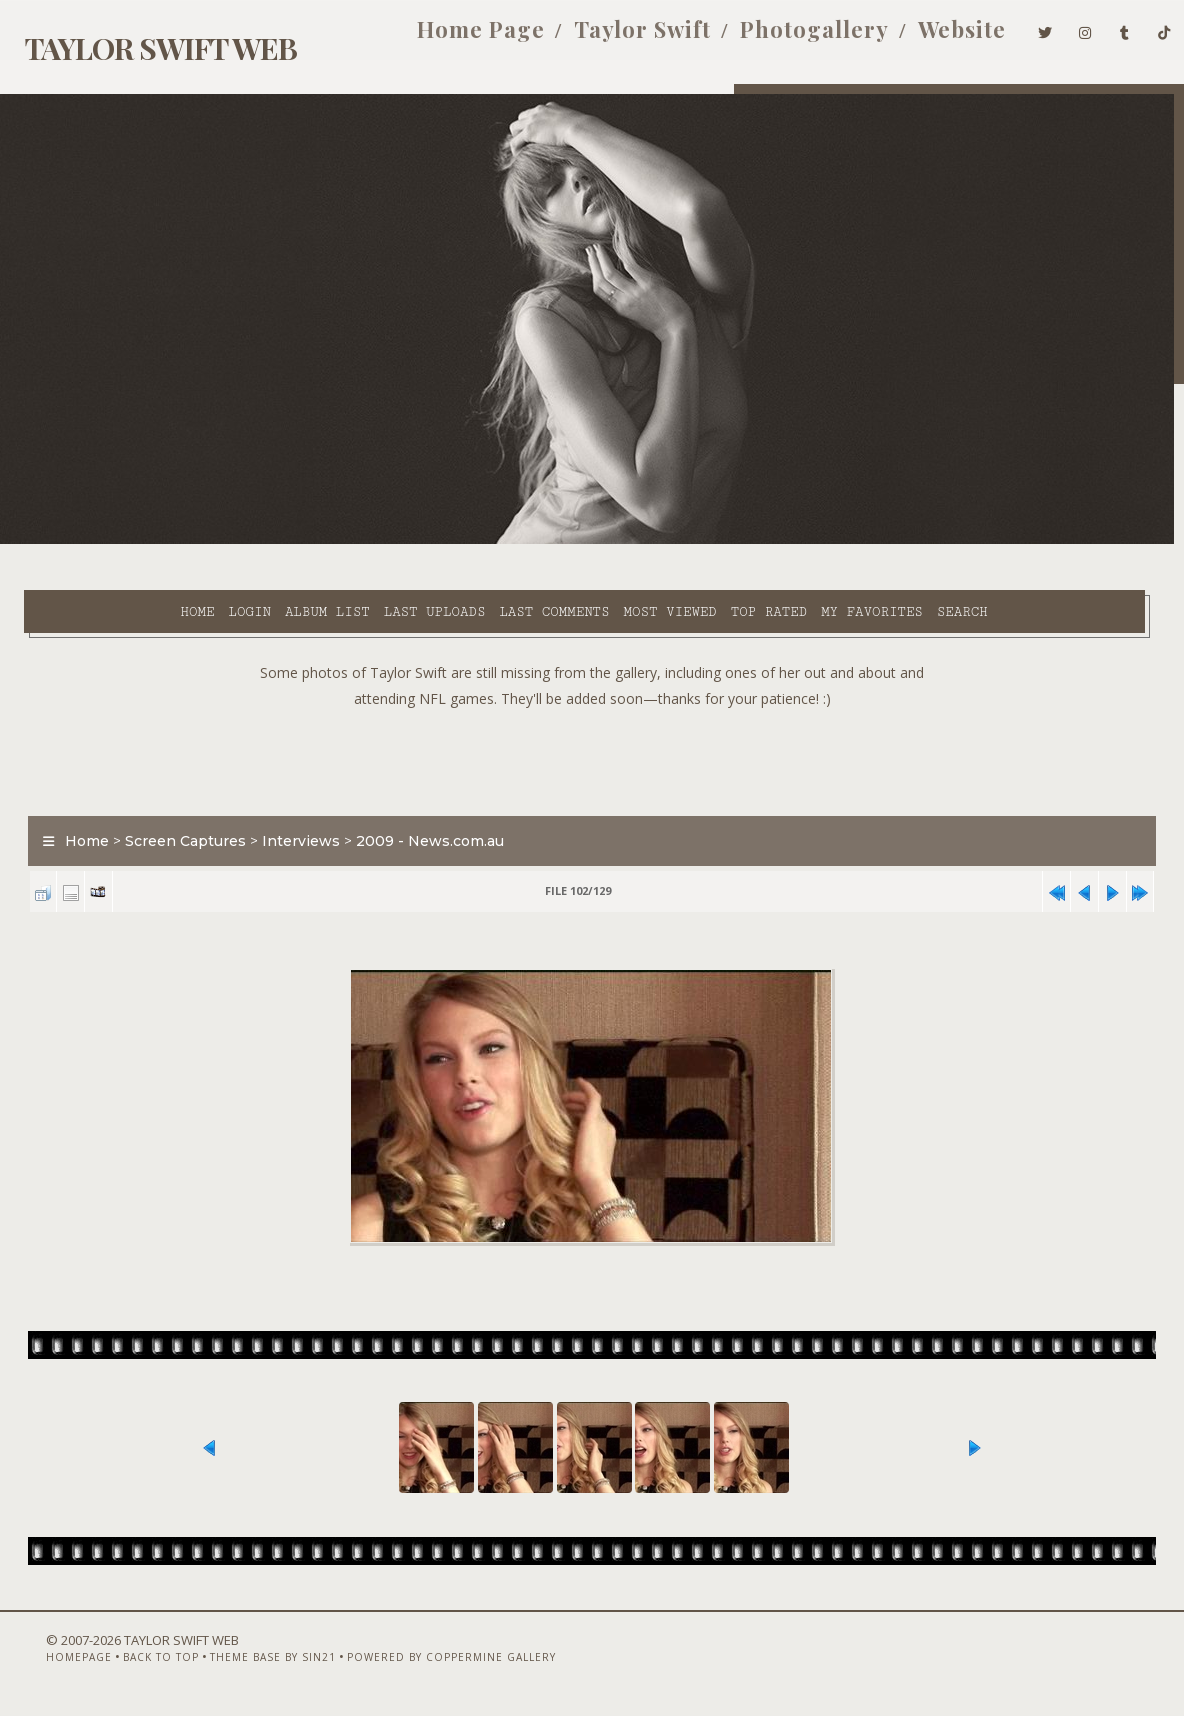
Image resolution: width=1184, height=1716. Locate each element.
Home (79, 541)
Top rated (650, 541)
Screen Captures (174, 817)
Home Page (451, 38)
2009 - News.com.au (419, 817)
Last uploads (316, 541)
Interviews (290, 817)
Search (433, 564)
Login (131, 541)
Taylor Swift (612, 38)
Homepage (45, 1663)
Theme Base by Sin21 (239, 1663)
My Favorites (753, 541)
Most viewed (551, 541)
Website (932, 38)
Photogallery (784, 38)
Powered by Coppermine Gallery (417, 1663)
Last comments (436, 541)
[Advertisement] (592, 733)
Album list (208, 541)
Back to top (127, 1663)
